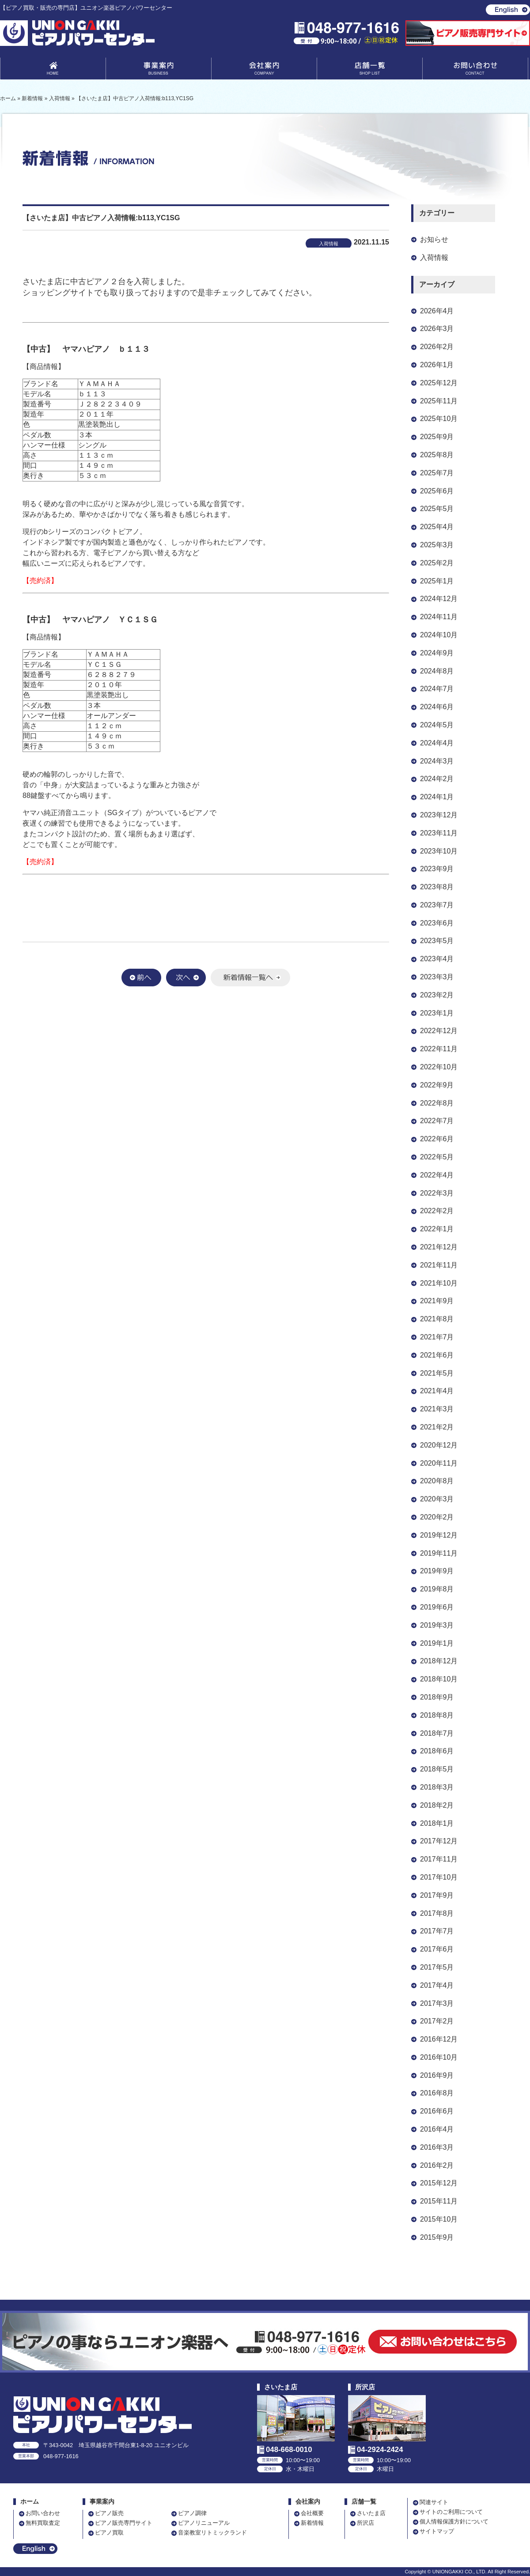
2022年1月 (437, 1229)
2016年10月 (439, 2057)
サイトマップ (437, 2531)
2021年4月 (437, 1391)
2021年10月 (439, 1283)
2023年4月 (437, 959)
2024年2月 (437, 778)
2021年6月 (437, 1355)
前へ (141, 977)
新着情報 (312, 2523)
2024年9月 (437, 653)
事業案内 (158, 70)
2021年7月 (437, 1337)
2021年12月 (439, 1247)
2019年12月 (439, 1535)
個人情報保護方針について (454, 2521)
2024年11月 (439, 616)
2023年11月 (439, 833)
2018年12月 (439, 1661)
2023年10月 (439, 851)
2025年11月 (439, 401)
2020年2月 (437, 1517)
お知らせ (434, 239)
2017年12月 (439, 1841)
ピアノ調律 (192, 2513)
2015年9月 (437, 2237)
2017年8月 (437, 1913)
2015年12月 (439, 2183)
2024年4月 (437, 743)
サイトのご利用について (451, 2511)
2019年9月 (437, 1571)
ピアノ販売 (109, 2513)
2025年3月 (437, 545)
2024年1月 (437, 797)
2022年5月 (437, 1157)
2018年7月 (437, 1733)
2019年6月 (437, 1607)
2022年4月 (437, 1175)
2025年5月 (437, 508)
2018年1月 (437, 1823)
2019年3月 (437, 1625)
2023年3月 (437, 977)
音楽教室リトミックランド (212, 2532)
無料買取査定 (43, 2523)
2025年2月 (437, 563)
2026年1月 (437, 365)
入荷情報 (434, 257)
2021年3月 (437, 1409)
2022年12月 (439, 1030)
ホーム (29, 2501)
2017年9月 (437, 1895)
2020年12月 (439, 1445)
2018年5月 (437, 1769)
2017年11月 (439, 1859)
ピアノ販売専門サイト (123, 2523)
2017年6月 (437, 1949)
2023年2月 (437, 995)
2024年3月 (437, 761)
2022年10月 (439, 1067)
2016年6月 (437, 2111)
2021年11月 (439, 1265)
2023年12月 (439, 815)
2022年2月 (437, 1211)
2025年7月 (437, 473)
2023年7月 (437, 905)
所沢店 (365, 2523)
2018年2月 (437, 1805)
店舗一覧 (369, 70)
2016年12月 (439, 2039)
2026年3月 (437, 328)
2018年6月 (437, 1751)
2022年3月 (437, 1193)
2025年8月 (437, 455)
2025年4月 (437, 526)
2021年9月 (437, 1301)
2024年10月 (439, 635)
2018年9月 (437, 1697)
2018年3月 (437, 1787)
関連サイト (434, 2502)
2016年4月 (437, 2129)
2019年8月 (437, 1589)
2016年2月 (437, 2165)
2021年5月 (437, 1373)
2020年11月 (439, 1463)
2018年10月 (439, 1679)
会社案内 (264, 70)
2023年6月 (437, 923)
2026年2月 (437, 346)
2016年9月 (437, 2075)
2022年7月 (437, 1120)
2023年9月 (437, 868)
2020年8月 (437, 1481)
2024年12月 (439, 598)
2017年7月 (437, 1931)
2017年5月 (437, 1967)
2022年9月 (437, 1085)
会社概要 (312, 2513)
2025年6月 (437, 491)
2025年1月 (437, 581)
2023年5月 (437, 940)
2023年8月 (437, 887)
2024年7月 (437, 688)
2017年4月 (437, 1985)
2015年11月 (439, 2201)
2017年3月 (437, 2003)
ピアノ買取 (109, 2532)
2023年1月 (437, 1013)
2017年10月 (439, 1877)
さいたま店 (371, 2513)
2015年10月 (439, 2219)
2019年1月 (437, 1643)
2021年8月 (437, 1319)
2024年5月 (437, 725)
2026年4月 (437, 311)
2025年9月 (437, 436)
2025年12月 (439, 383)
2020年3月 (437, 1499)
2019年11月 (439, 1553)
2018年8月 (437, 1715)
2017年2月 (437, 2021)
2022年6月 (437, 1139)
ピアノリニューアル (204, 2523)
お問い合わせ (475, 70)
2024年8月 (437, 671)
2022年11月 (439, 1049)
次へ (186, 977)
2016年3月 (437, 2147)
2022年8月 (437, 1103)
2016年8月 (437, 2093)
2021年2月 (437, 1427)
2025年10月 (439, 418)
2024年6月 (437, 707)
